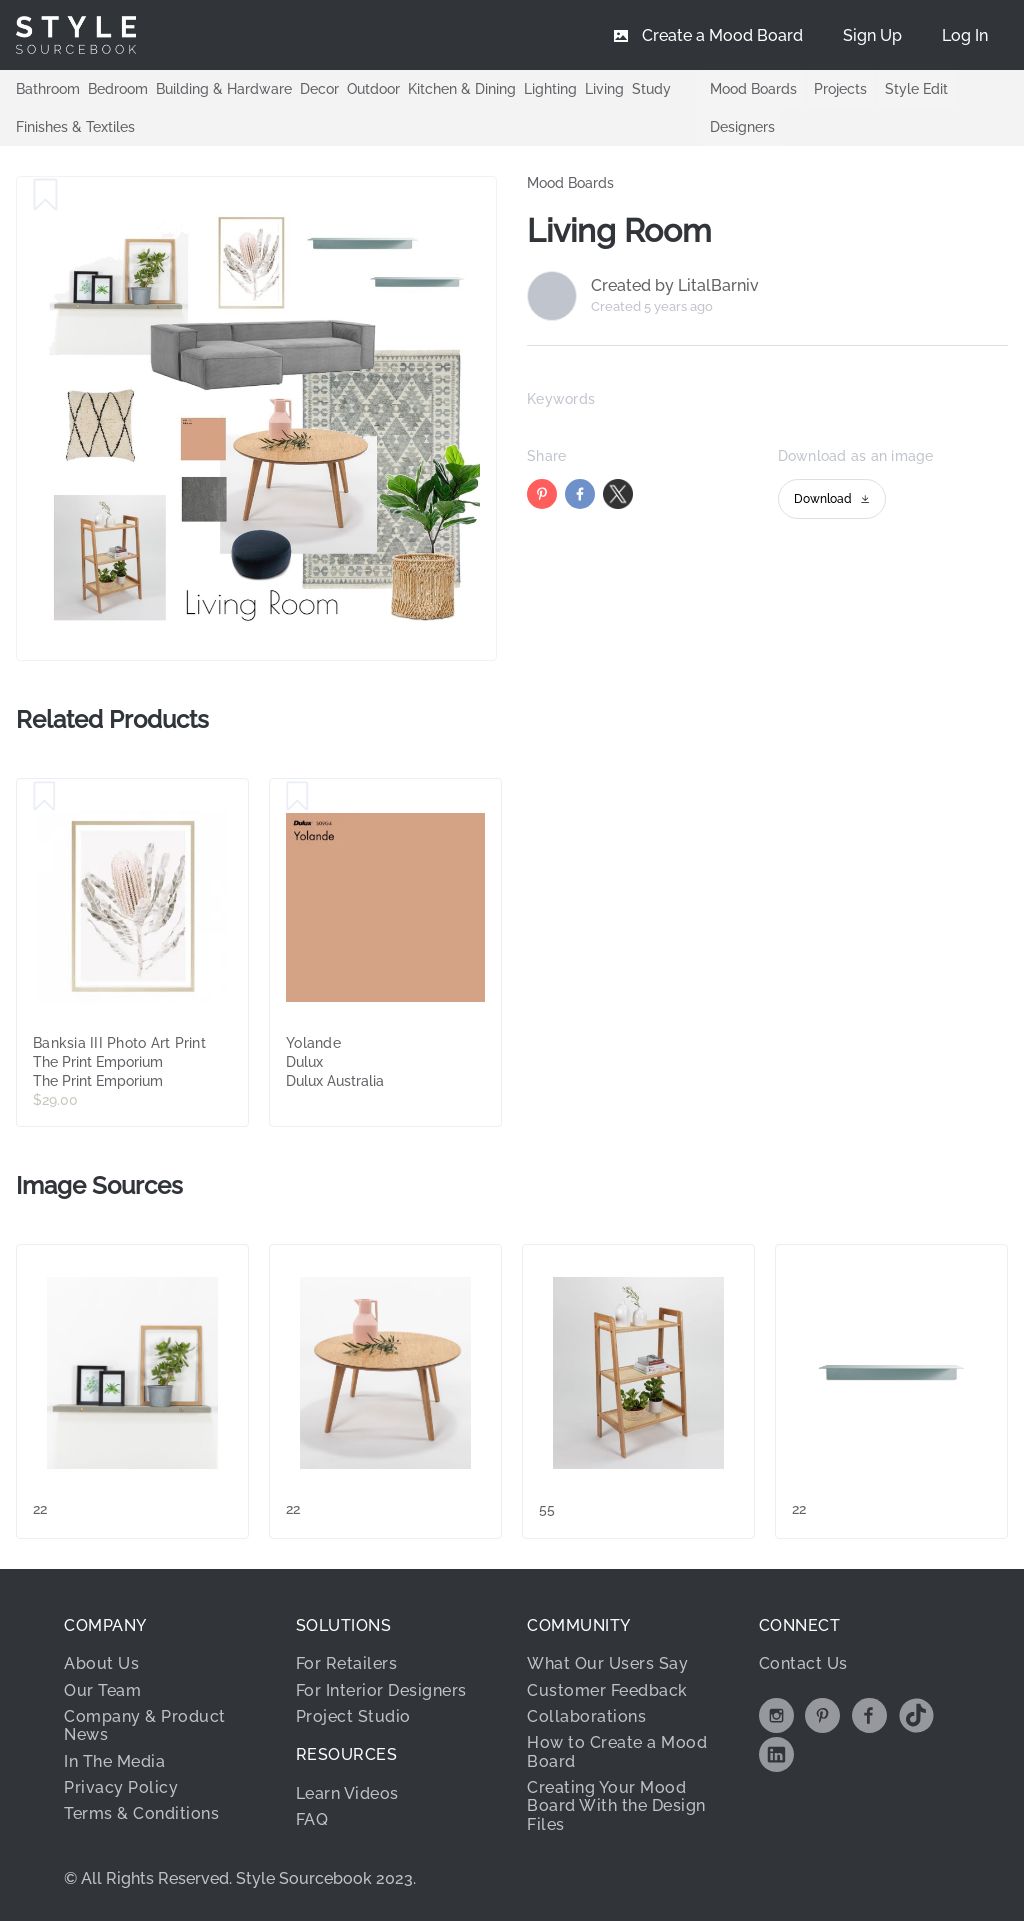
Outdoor (373, 88)
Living (604, 88)
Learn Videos (347, 1793)
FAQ (312, 1819)
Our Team (102, 1690)
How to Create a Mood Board (617, 1751)
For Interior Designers (381, 1690)
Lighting (550, 88)
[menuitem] (965, 35)
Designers (742, 127)
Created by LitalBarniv (675, 286)
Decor (319, 88)
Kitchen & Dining (462, 88)
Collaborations (586, 1716)
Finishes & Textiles (75, 126)
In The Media (114, 1761)
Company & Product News (145, 1725)
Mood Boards (753, 89)
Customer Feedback (607, 1690)
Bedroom (118, 88)
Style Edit (916, 89)
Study (651, 88)
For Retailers (347, 1663)
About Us (101, 1663)
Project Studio (353, 1716)
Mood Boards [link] (570, 183)
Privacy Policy (121, 1787)
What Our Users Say (607, 1663)
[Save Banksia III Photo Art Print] (44, 797)
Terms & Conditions (141, 1813)
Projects (840, 89)
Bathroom (48, 88)
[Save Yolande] (297, 797)
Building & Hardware (224, 88)
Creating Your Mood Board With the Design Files (616, 1806)
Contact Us (803, 1663)
